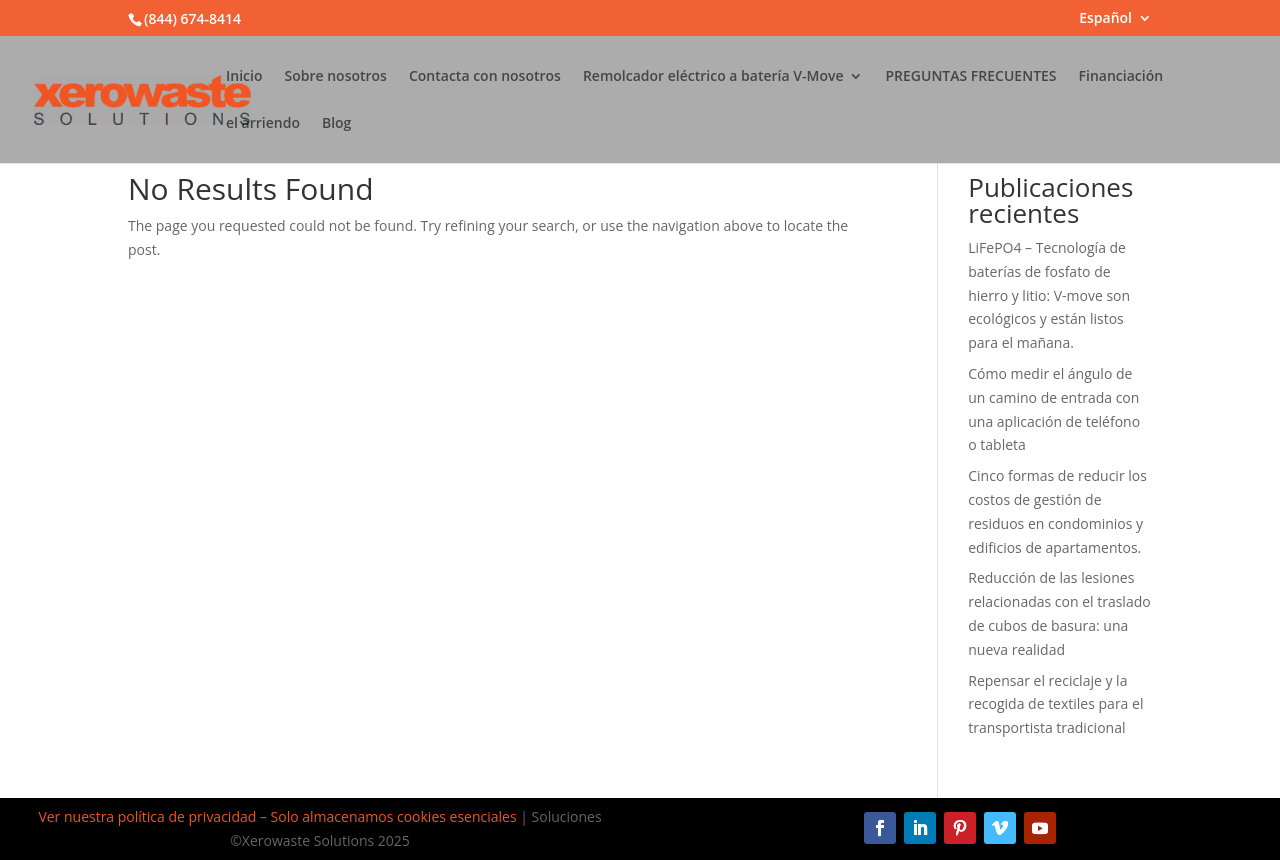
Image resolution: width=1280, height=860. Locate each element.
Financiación (1121, 77)
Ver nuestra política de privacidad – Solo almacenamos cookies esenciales (277, 816)
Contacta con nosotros (485, 77)
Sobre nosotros (335, 77)
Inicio (244, 77)
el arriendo (263, 124)
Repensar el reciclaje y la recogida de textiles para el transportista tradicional (1055, 704)
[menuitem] (1115, 23)
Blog (336, 124)
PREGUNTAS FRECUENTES (970, 77)
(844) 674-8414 (192, 18)
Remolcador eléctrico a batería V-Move (713, 77)
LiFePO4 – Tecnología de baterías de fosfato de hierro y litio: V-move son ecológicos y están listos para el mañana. (1049, 295)
